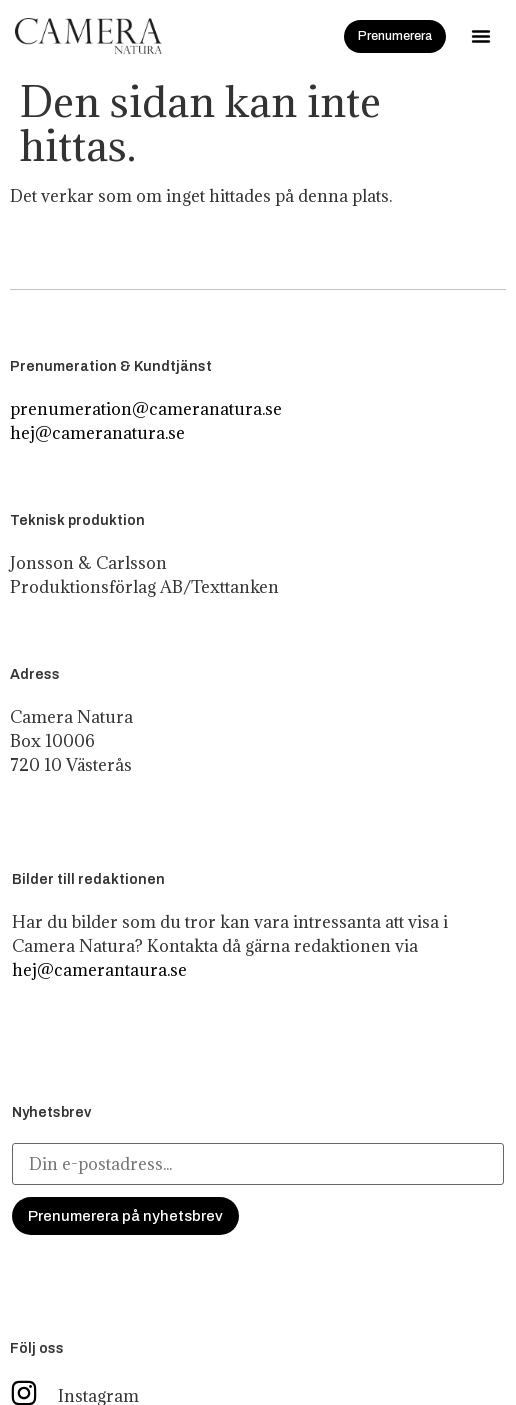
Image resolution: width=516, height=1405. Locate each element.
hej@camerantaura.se (99, 970)
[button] (481, 36)
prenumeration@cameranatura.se (146, 409)
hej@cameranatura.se (97, 433)
